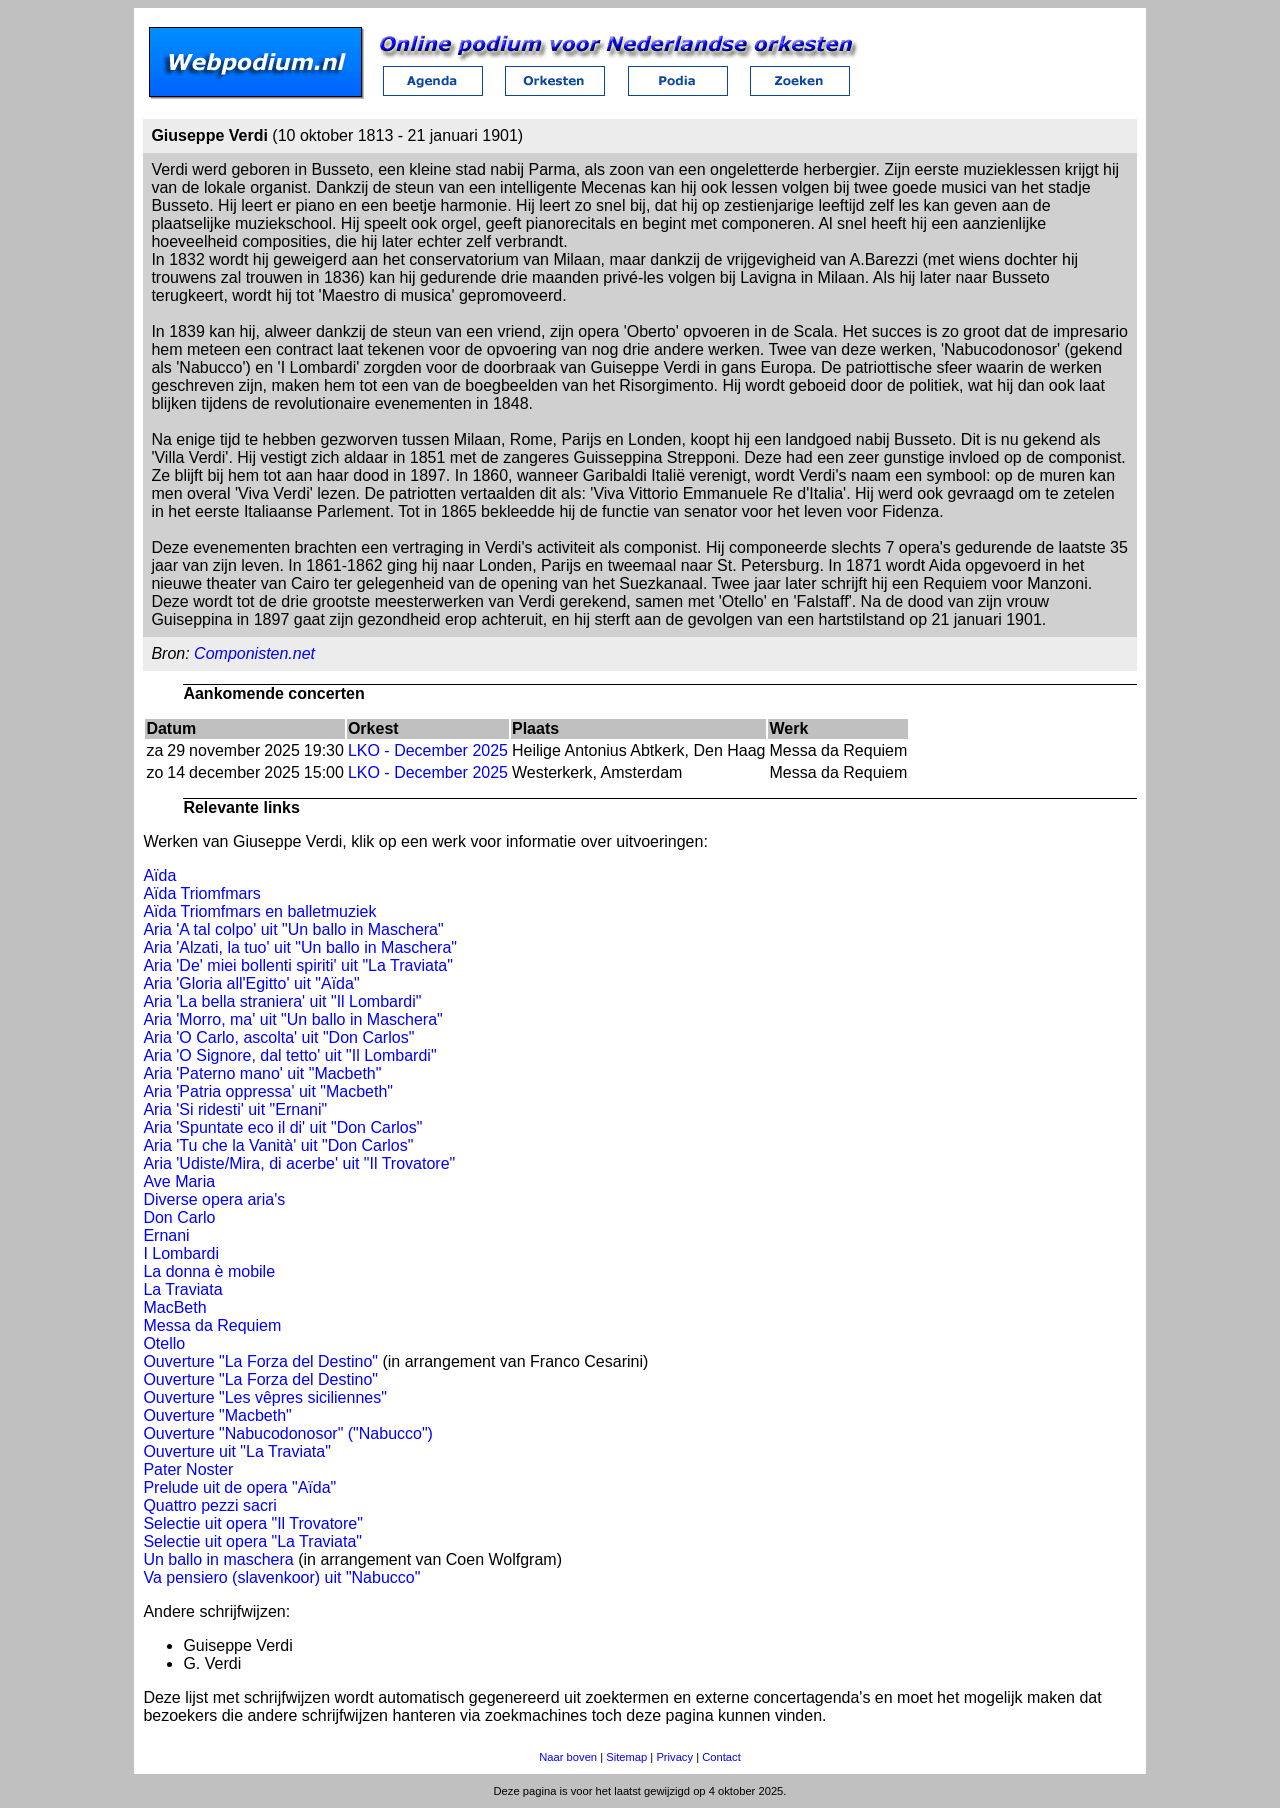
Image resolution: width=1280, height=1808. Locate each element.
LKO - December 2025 (428, 750)
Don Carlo (179, 1217)
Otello (164, 1343)
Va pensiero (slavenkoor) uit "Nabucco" (281, 1577)
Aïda (159, 875)
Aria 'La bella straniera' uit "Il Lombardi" (282, 1001)
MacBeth (174, 1307)
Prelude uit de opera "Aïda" (239, 1487)
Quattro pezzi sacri (209, 1505)
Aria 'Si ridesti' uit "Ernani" (235, 1109)
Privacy (674, 1757)
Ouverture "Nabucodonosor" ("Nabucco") (288, 1433)
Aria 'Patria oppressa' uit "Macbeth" (268, 1091)
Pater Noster (188, 1469)
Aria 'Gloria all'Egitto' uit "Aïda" (251, 983)
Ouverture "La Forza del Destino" (260, 1361)
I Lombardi (181, 1253)
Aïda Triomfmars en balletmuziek (259, 911)
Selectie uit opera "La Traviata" (252, 1541)
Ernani (166, 1235)
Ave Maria (179, 1181)
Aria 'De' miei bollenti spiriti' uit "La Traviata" (298, 965)
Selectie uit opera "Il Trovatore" (252, 1523)
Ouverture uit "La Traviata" (236, 1451)
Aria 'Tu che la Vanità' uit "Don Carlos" (278, 1145)
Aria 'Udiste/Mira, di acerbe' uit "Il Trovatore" (299, 1163)
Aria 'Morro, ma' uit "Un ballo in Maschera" (292, 1019)
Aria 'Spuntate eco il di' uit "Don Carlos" (282, 1127)
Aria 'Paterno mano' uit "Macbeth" (262, 1073)
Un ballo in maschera (218, 1559)
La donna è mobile (209, 1271)
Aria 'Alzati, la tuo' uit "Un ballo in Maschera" (300, 947)
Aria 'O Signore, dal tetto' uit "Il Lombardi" (289, 1055)
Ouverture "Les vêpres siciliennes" (264, 1397)
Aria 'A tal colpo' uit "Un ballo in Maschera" (293, 929)
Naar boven (568, 1757)
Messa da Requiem (212, 1325)
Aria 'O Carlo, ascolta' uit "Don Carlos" (278, 1037)
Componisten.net (254, 653)
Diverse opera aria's (214, 1199)
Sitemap (626, 1757)
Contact (721, 1757)
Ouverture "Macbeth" (217, 1415)
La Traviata (182, 1289)
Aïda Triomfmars (201, 893)
